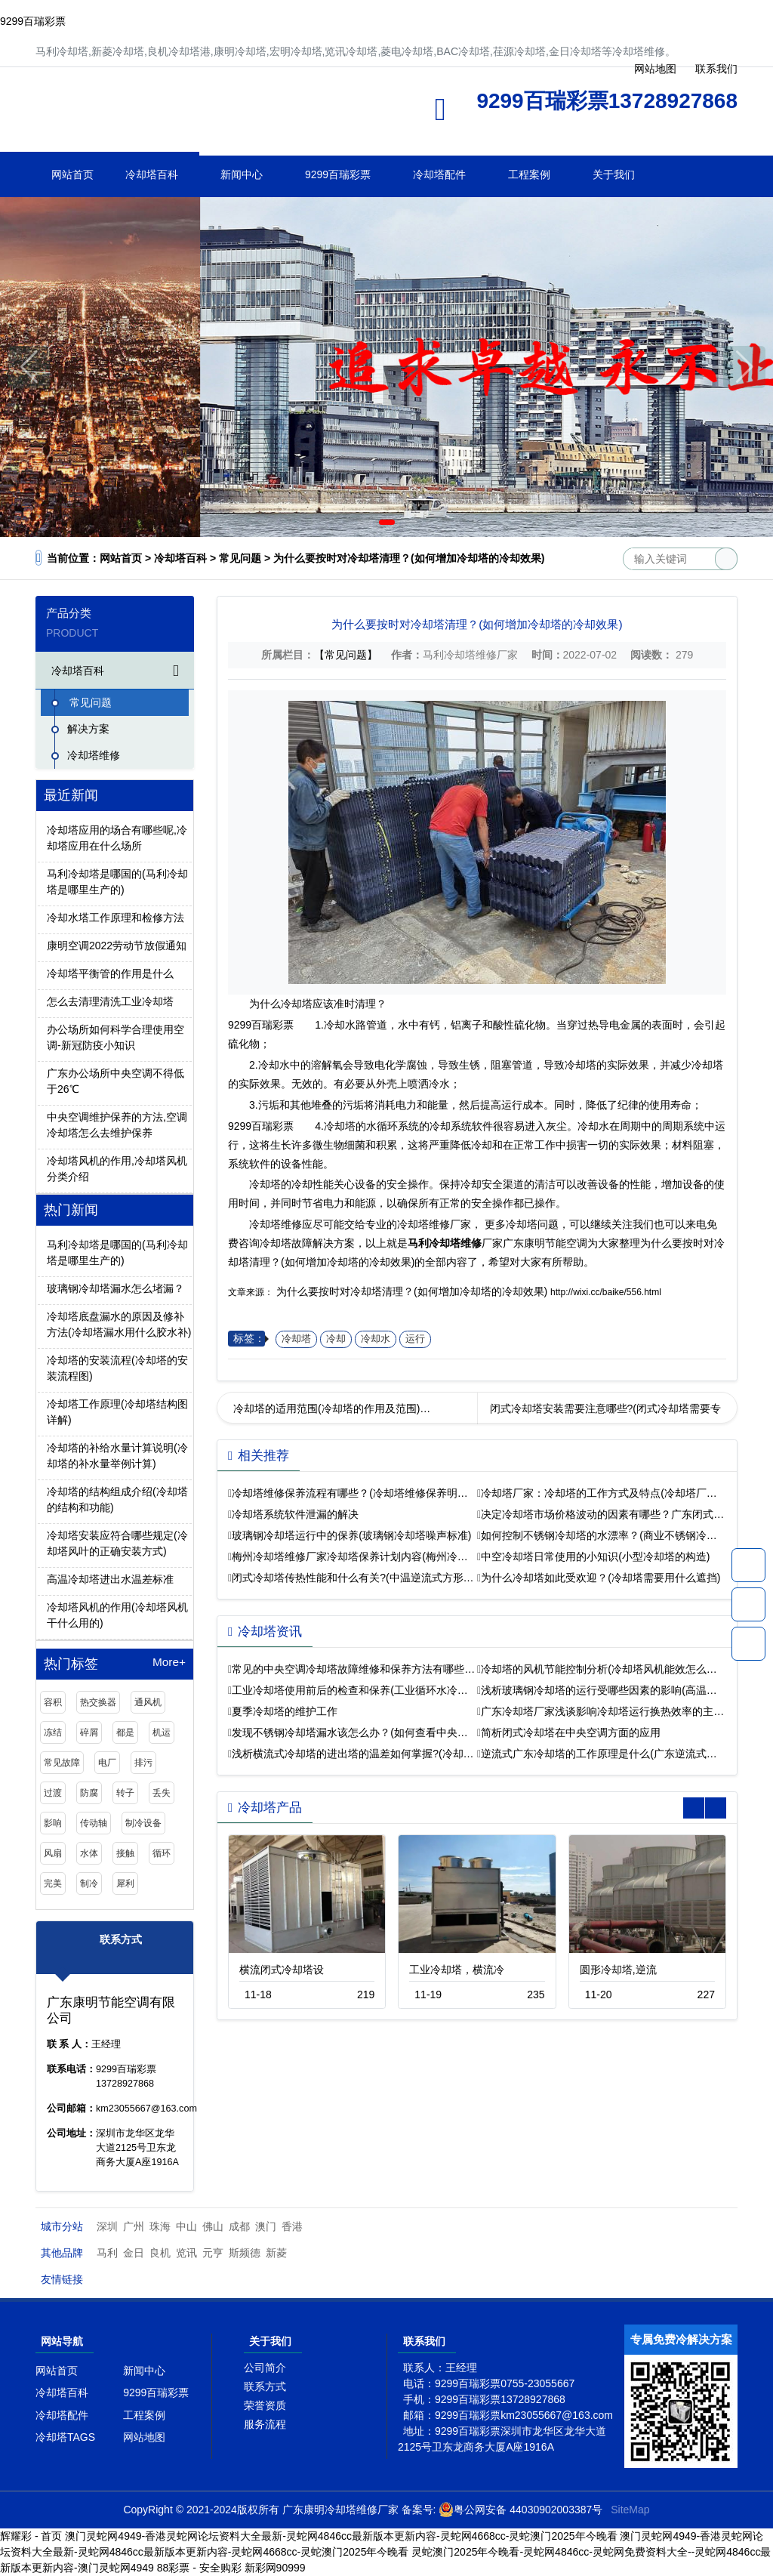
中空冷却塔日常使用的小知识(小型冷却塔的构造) (595, 1556)
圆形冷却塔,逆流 (618, 1970)
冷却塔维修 (186, 114)
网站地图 (144, 2437)
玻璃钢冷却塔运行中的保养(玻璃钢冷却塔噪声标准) (351, 1535)
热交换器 (98, 1702)
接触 (125, 1853)
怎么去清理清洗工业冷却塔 (110, 1001)
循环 (161, 1853)
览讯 (186, 2253)
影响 (53, 1823)
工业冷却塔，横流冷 (456, 1970)
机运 (161, 1732)
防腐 (89, 1793)
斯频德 (244, 2253)
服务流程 (265, 2424)
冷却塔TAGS (65, 2437)
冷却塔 (296, 1339)
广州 (133, 2226)
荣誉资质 (265, 2405)
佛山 (212, 2226)
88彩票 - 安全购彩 (199, 2568)
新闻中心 (241, 174)
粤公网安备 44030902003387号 (520, 2509)
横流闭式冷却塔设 (281, 1970)
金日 (133, 2253)
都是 (125, 1732)
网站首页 (72, 174)
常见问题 (240, 558)
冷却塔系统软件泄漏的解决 (295, 1514)
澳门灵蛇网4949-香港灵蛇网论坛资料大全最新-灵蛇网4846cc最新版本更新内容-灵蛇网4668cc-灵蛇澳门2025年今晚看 (341, 2536)
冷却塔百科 (151, 174)
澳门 (265, 2226)
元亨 (212, 2253)
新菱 (276, 2253)
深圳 (107, 2226)
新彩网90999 (275, 2568)
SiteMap (630, 2510)
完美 (53, 1883)
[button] (365, 522)
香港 (292, 2226)
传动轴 (93, 1823)
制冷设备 (143, 1823)
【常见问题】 (345, 655)
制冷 (89, 1883)
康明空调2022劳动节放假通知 (116, 945)
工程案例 (529, 174)
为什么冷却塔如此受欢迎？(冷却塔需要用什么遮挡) (600, 1578)
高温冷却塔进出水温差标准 (110, 1579)
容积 (53, 1702)
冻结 (53, 1732)
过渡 (53, 1793)
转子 (125, 1793)
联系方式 (265, 2386)
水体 (89, 1853)
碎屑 (89, 1732)
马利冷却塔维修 (445, 1243)
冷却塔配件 (439, 174)
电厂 (107, 1762)
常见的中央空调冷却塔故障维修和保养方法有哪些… (353, 1669)
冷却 (336, 1339)
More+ (169, 1662)
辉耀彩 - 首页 (31, 2536)
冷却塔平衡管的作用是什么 (110, 973)
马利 (107, 2253)
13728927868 (748, 1564)
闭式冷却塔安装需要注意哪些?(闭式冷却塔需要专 (605, 1408)
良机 (160, 2253)
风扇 (53, 1853)
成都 (239, 2226)
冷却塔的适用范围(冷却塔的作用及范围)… (331, 1408)
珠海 (160, 2226)
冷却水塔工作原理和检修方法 (115, 918)
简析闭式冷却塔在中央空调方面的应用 (571, 1732)
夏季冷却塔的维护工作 (284, 1711)
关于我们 (614, 174)
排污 (143, 1762)
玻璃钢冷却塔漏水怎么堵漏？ (115, 1288)
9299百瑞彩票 (33, 21)
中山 (186, 2226)
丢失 (161, 1793)
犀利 (125, 1883)
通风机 (148, 1702)
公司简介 (265, 2368)
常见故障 (62, 1762)
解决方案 (88, 729)
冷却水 (375, 1339)
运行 (415, 1339)
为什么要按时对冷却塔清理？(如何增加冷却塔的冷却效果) (411, 1291)
